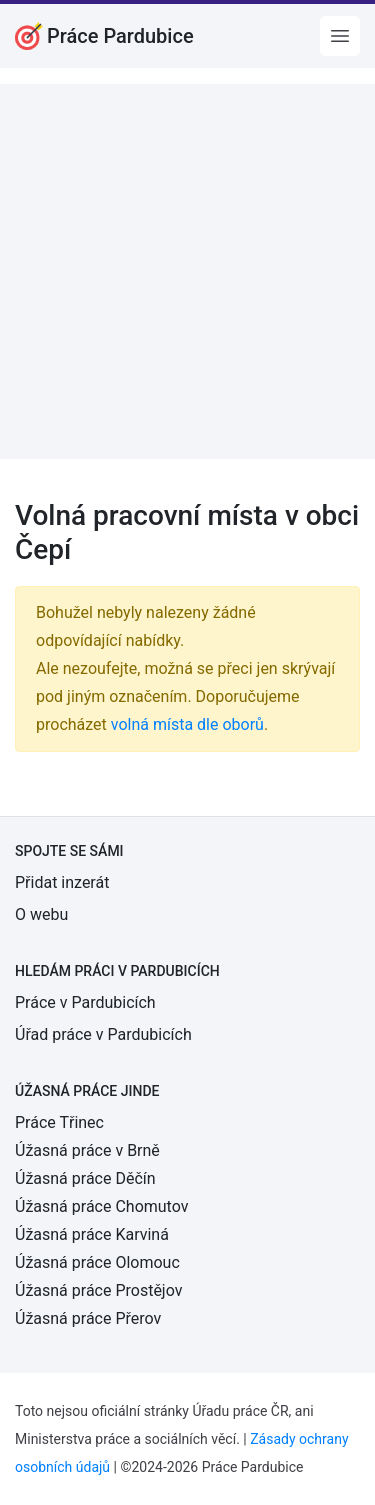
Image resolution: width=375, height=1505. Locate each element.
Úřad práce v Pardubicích (103, 1034)
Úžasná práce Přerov (88, 1318)
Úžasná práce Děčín (85, 1178)
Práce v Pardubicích (85, 1002)
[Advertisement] (187, 271)
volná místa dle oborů (187, 724)
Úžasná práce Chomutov (101, 1206)
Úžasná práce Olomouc (97, 1262)
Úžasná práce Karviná (92, 1234)
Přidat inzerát (62, 882)
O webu (41, 914)
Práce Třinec (59, 1122)
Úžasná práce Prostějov (98, 1290)
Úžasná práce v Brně (87, 1150)
